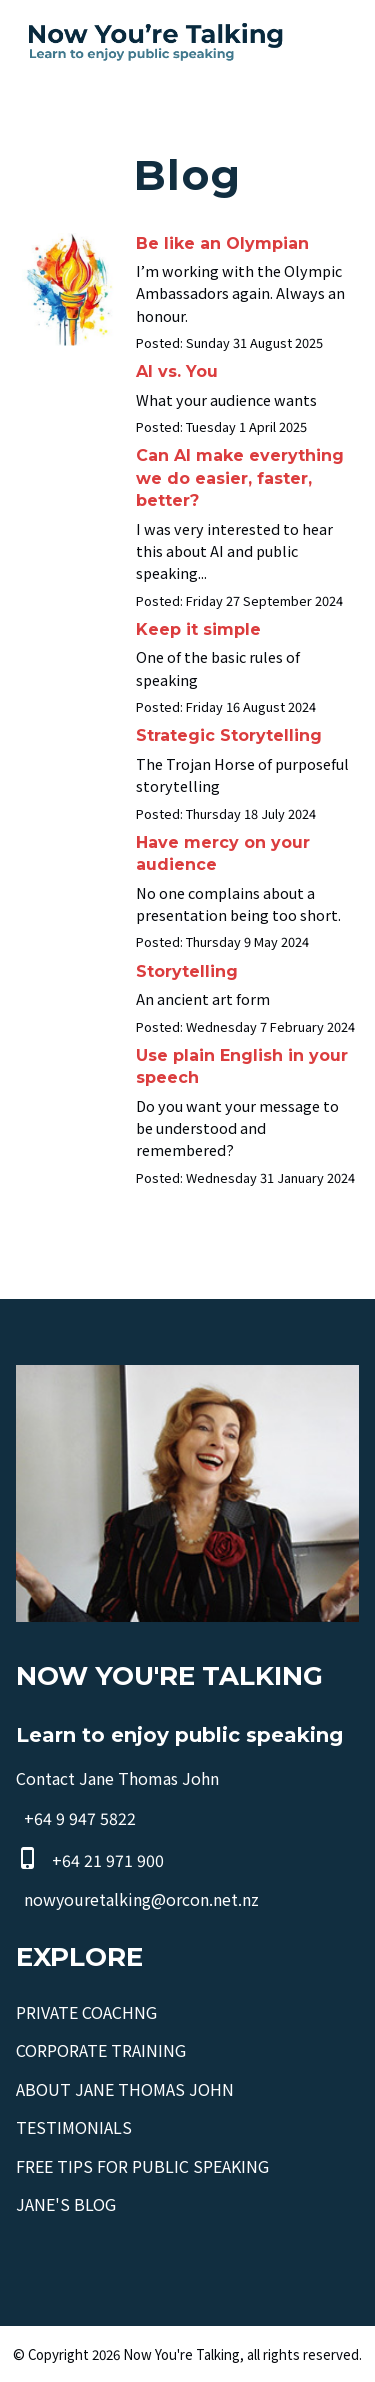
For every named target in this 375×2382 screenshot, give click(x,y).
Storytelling (187, 971)
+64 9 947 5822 (80, 1819)
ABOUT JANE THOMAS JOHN (125, 2089)
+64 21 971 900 (108, 1860)
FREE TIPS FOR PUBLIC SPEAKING (142, 2166)
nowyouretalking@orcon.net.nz (141, 1899)
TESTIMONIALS (74, 2127)
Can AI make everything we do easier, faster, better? (240, 478)
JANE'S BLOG (66, 2204)
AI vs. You (177, 371)
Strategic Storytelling (229, 735)
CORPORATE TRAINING (101, 2050)
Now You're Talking (181, 2354)
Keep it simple (198, 629)
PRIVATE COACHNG (86, 2012)
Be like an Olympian (222, 243)
